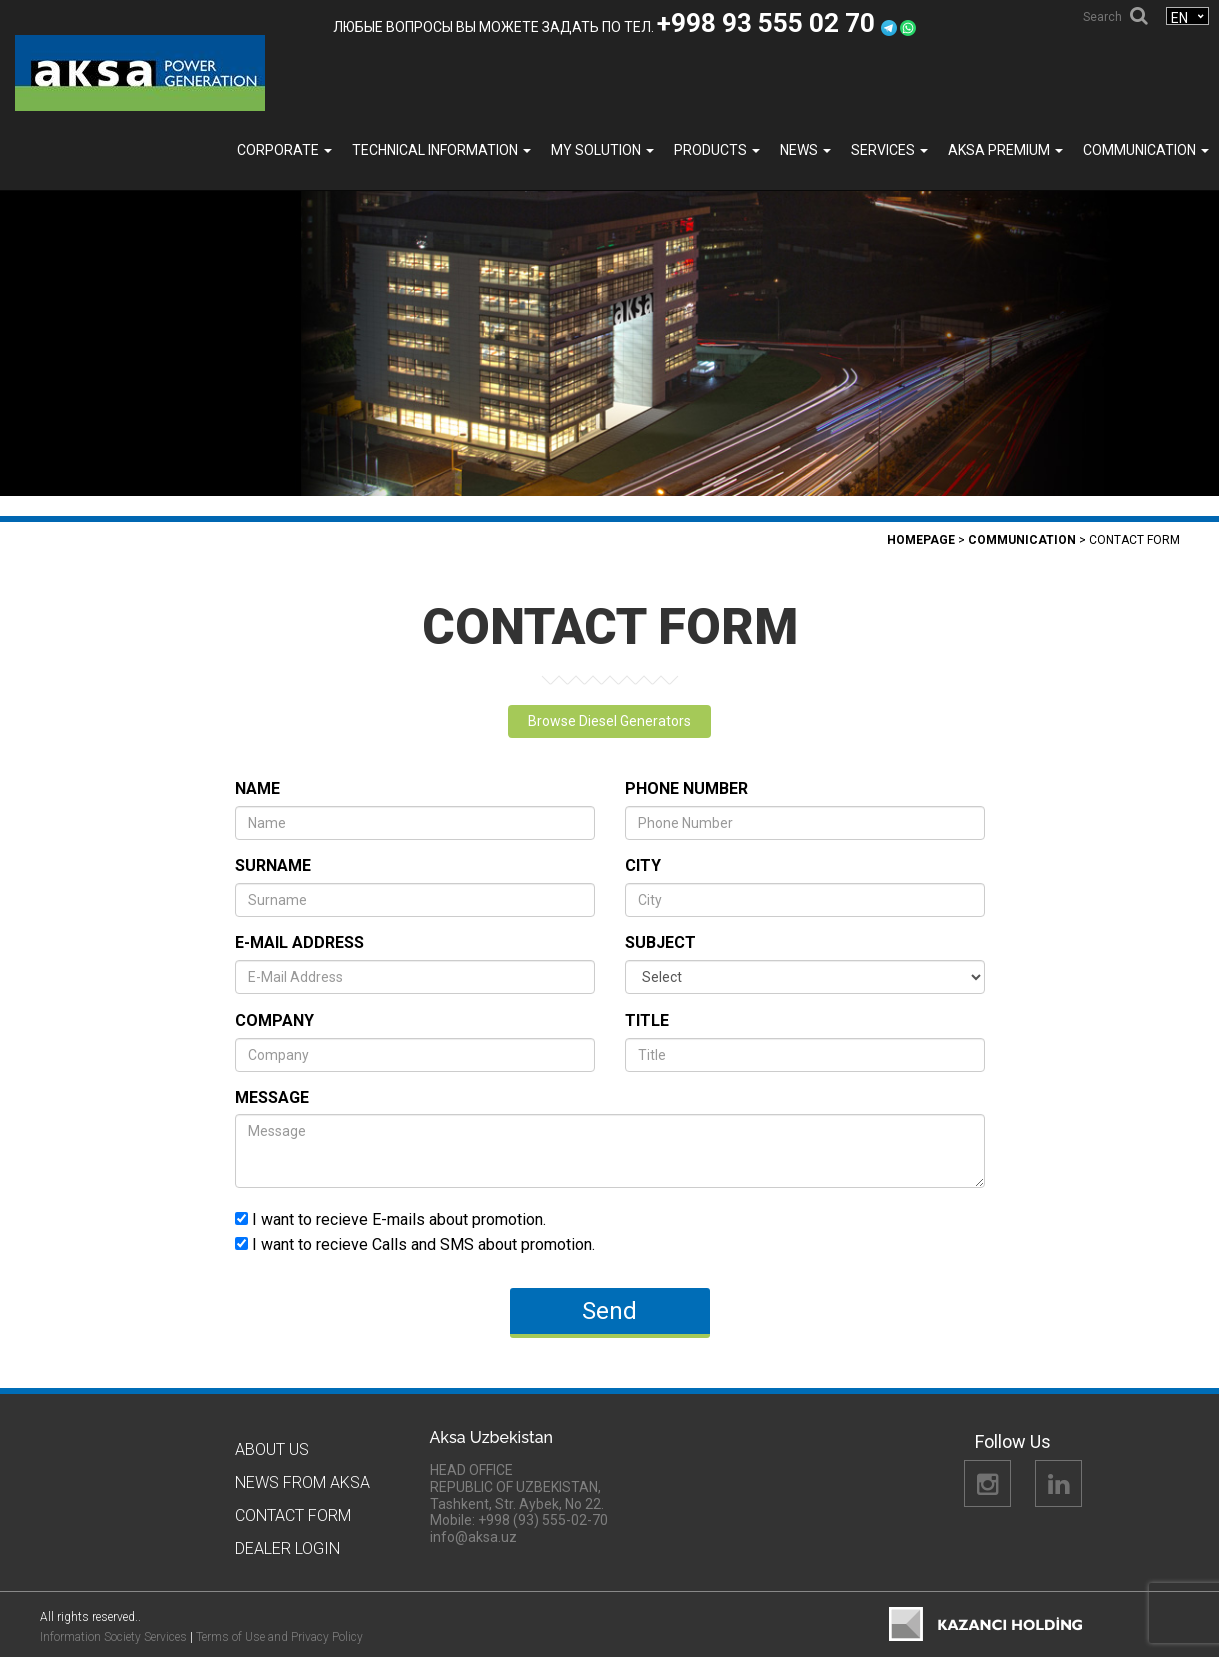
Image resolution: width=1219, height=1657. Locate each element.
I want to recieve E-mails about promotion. (390, 1219)
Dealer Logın (287, 1548)
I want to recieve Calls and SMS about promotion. (415, 1244)
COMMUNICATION (1146, 150)
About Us (272, 1449)
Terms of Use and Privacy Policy (279, 1637)
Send (609, 1311)
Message (272, 1097)
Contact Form (293, 1515)
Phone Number (686, 788)
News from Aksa (302, 1482)
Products (717, 150)
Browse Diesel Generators (609, 721)
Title (647, 1020)
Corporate (284, 150)
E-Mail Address (299, 942)
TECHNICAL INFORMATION (441, 150)
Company (274, 1020)
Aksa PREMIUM (1005, 150)
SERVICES (889, 150)
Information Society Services (113, 1637)
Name (257, 788)
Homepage (921, 540)
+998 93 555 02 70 (769, 23)
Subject (660, 942)
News (805, 150)
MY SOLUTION (602, 150)
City (643, 865)
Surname (273, 865)
